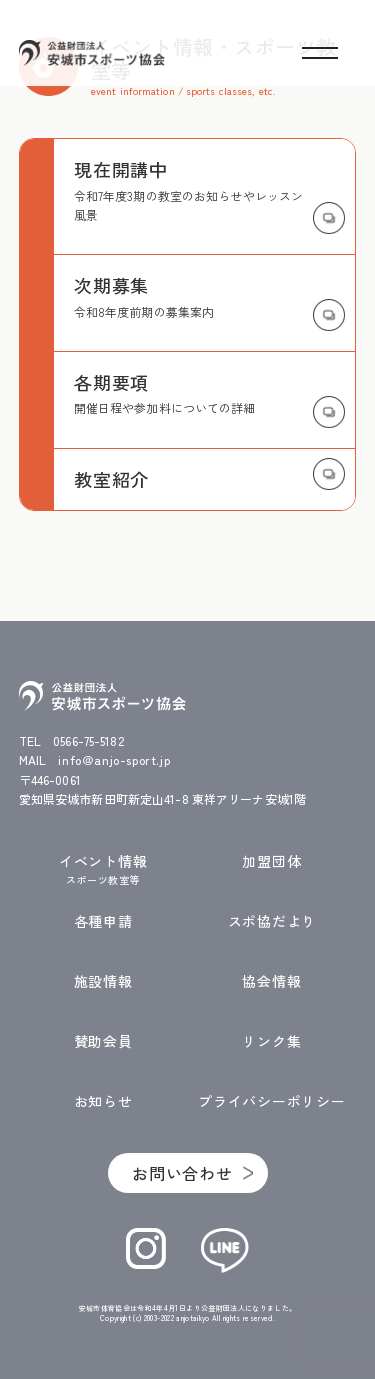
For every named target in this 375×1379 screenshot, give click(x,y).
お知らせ (103, 1101)
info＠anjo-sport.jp (114, 759)
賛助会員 (103, 1041)
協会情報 (271, 981)
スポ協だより (272, 921)
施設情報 (103, 981)
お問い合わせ (182, 1173)
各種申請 (103, 921)
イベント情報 (103, 870)
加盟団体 (271, 861)
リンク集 (271, 1041)
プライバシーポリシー (271, 1101)
